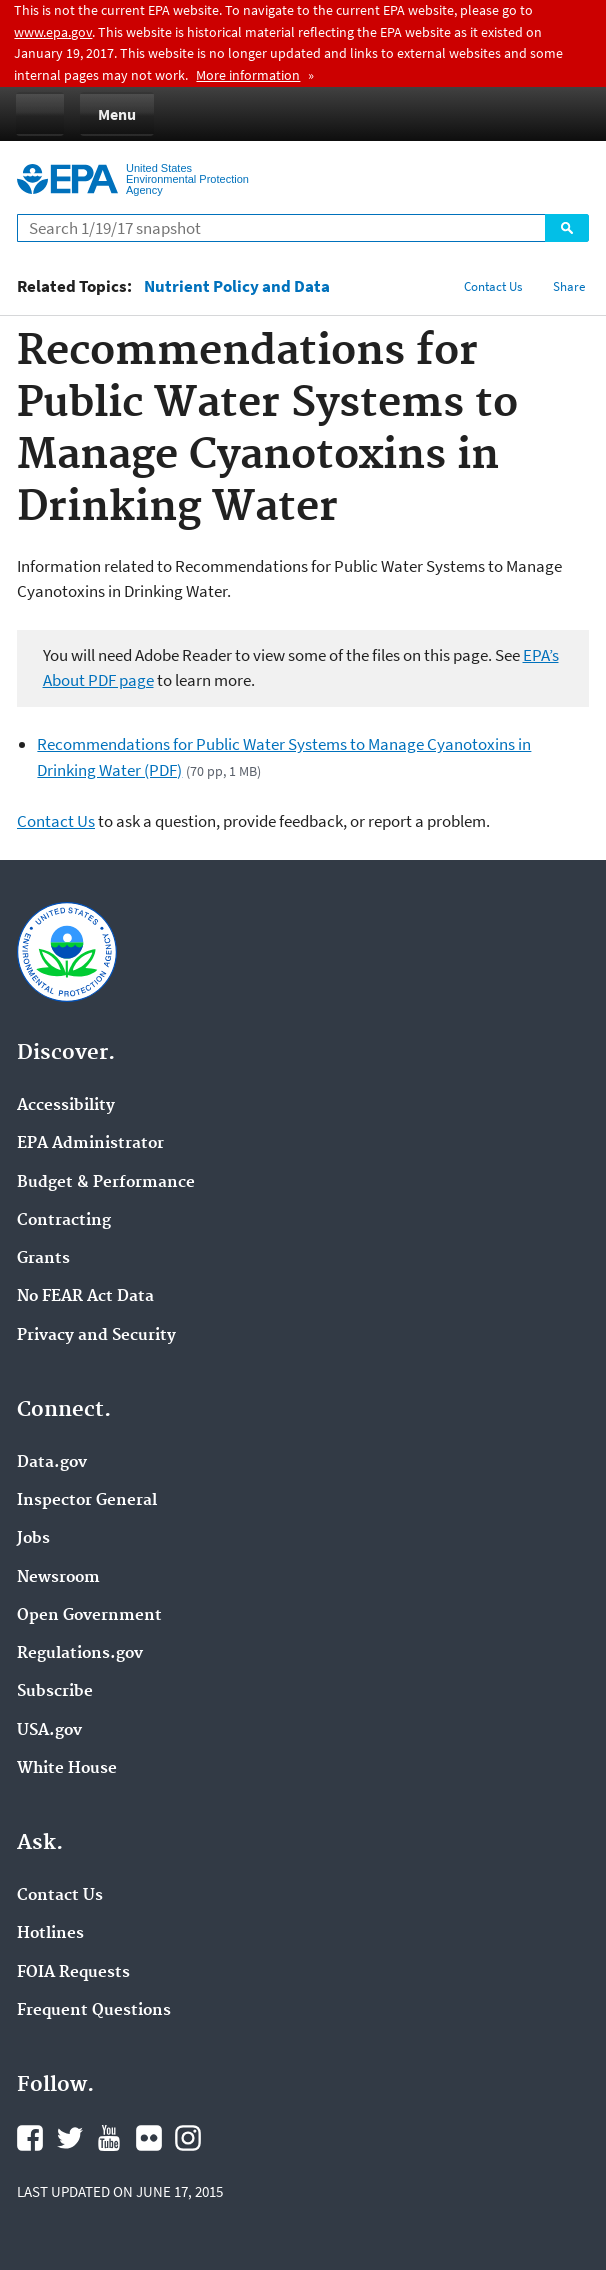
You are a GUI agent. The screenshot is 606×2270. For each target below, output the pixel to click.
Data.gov (52, 1463)
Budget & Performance (106, 1183)
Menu (117, 114)
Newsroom (58, 1578)
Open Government (89, 1616)
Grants (43, 1259)
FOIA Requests (73, 1973)
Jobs (33, 1539)
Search (567, 228)
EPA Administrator (90, 1144)
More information (248, 75)
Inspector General (87, 1501)
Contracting (64, 1221)
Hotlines (50, 1934)
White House (67, 1769)
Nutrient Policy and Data (237, 286)
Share (569, 286)
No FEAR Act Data (85, 1297)
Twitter (70, 2138)
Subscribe (55, 1692)
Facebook (30, 2138)
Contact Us (493, 286)
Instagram (188, 2138)
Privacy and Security (96, 1336)
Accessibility (66, 1106)
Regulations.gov (80, 1654)
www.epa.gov (53, 32)
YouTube (109, 2138)
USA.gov (49, 1731)
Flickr (149, 2138)
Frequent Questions (94, 2011)
